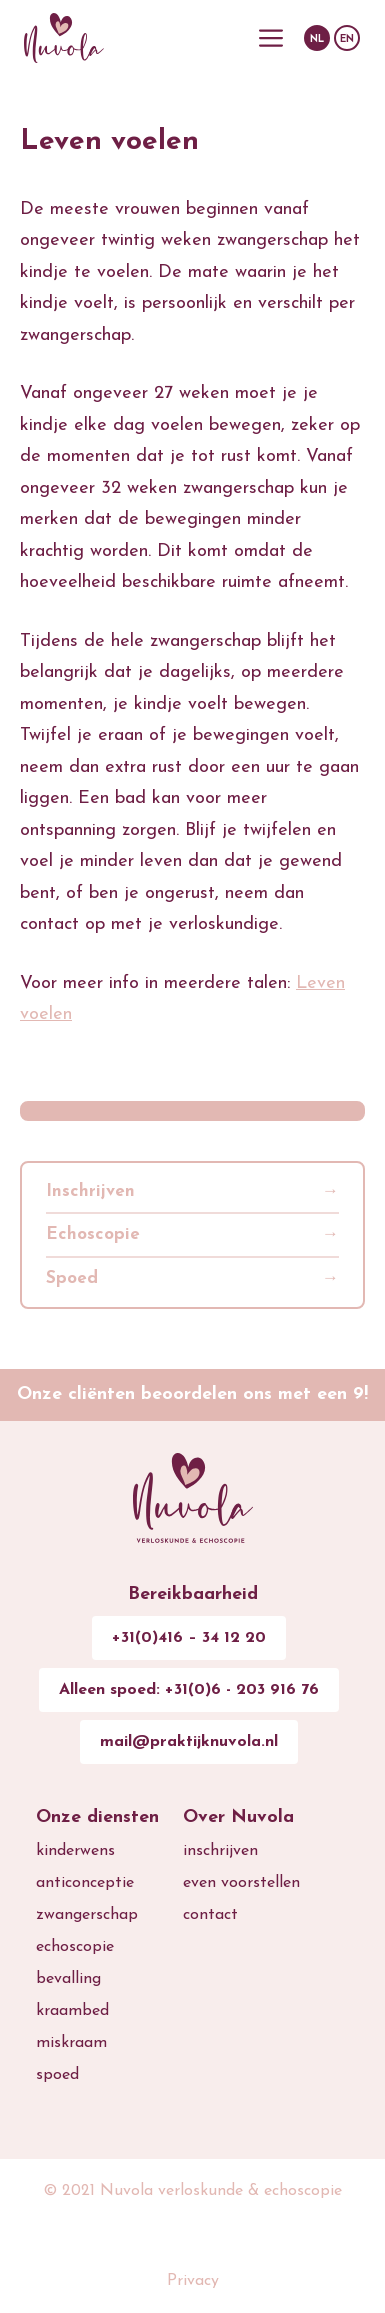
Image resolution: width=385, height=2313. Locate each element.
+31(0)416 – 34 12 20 (189, 1638)
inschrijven (220, 1851)
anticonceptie (85, 1883)
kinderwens (75, 1851)
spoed (57, 2075)
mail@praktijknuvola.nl (189, 1742)
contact (210, 1915)
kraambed (72, 2011)
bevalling (68, 1979)
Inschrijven (90, 1191)
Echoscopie (93, 1234)
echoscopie (75, 1947)
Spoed (72, 1278)
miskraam (71, 2043)
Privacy (193, 2281)
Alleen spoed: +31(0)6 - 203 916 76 (189, 1690)
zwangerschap (87, 1915)
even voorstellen (241, 1883)
